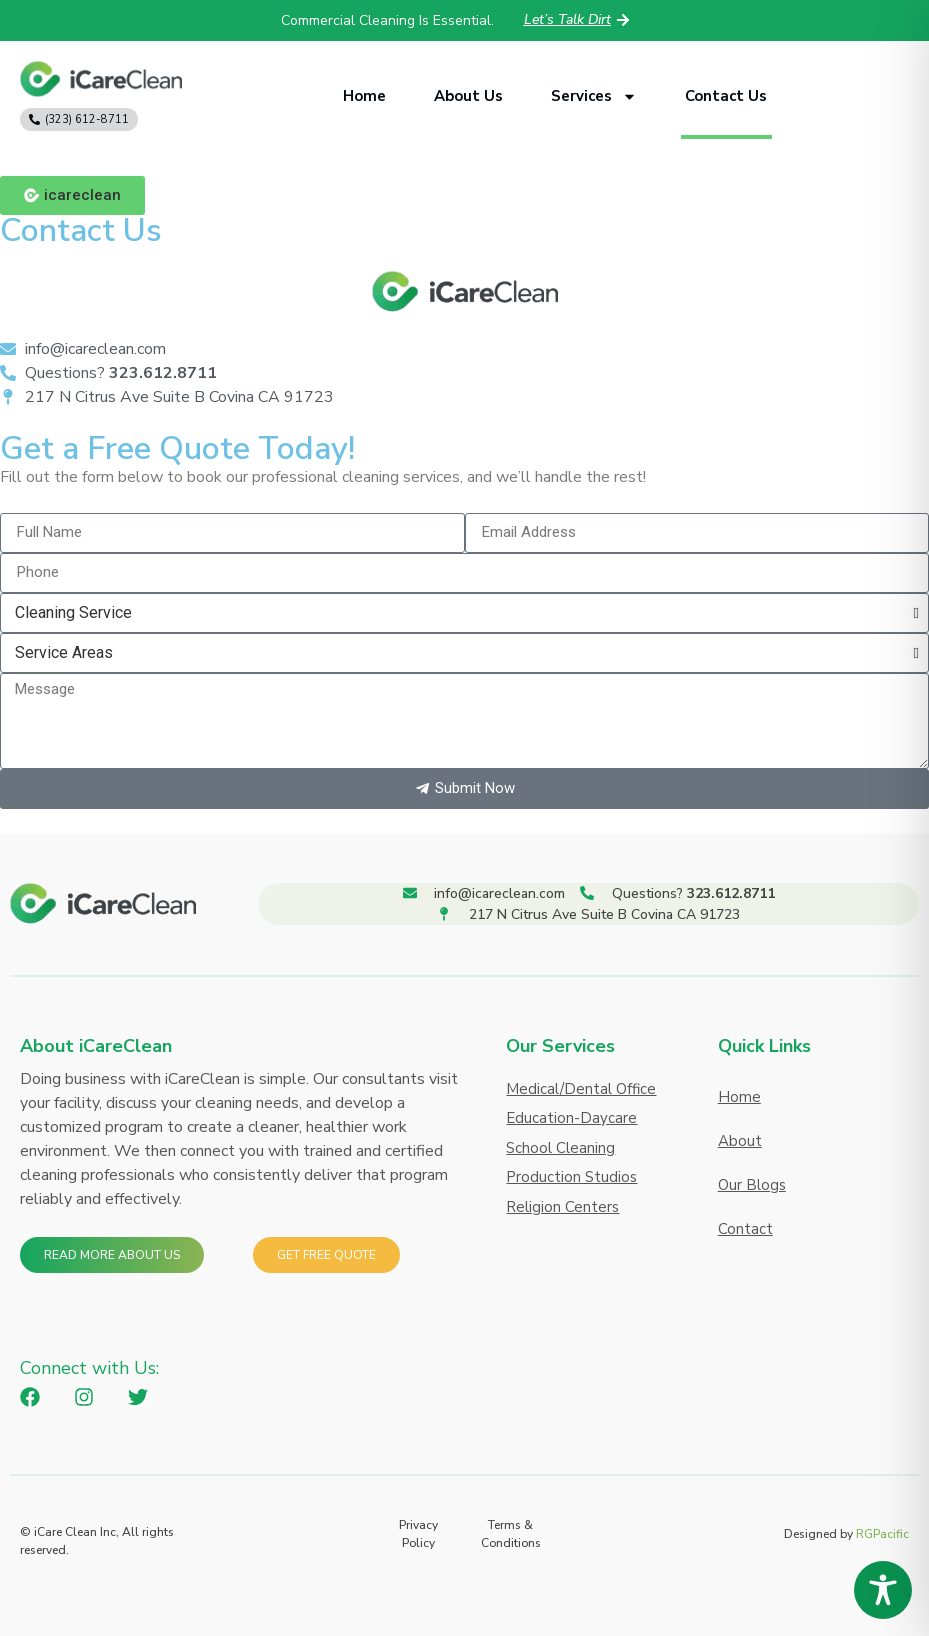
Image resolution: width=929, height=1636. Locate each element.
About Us (468, 96)
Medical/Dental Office (581, 1089)
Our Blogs (752, 1185)
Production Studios (571, 1177)
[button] (72, 195)
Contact (745, 1229)
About (740, 1141)
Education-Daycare (571, 1118)
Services (594, 96)
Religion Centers (562, 1207)
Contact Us (726, 96)
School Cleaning (560, 1148)
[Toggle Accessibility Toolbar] (883, 1590)
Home (364, 96)
